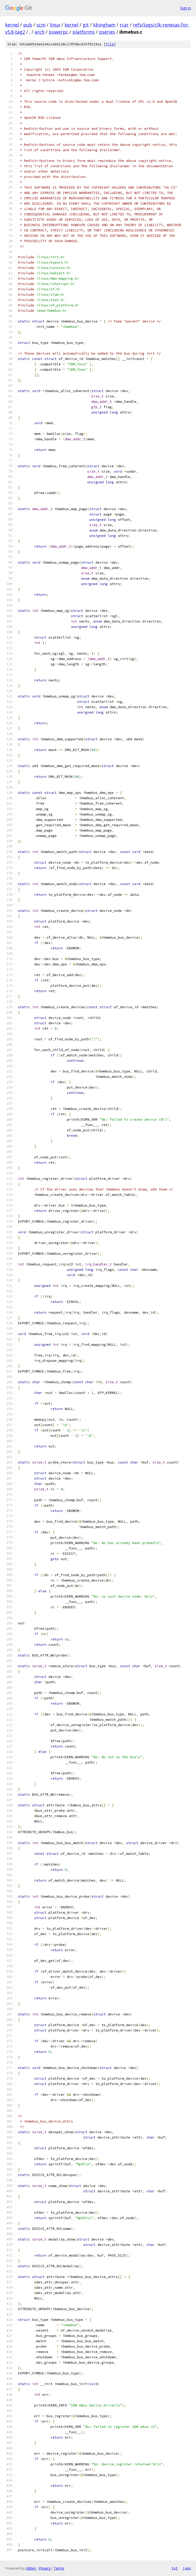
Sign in (185, 8)
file (110, 44)
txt (175, 2568)
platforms (83, 32)
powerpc (58, 32)
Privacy (45, 2568)
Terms (59, 2568)
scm (40, 25)
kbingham (104, 25)
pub (27, 25)
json (187, 2568)
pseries (107, 32)
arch (39, 32)
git (86, 25)
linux (55, 25)
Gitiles (31, 2568)
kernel (12, 25)
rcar (124, 25)
